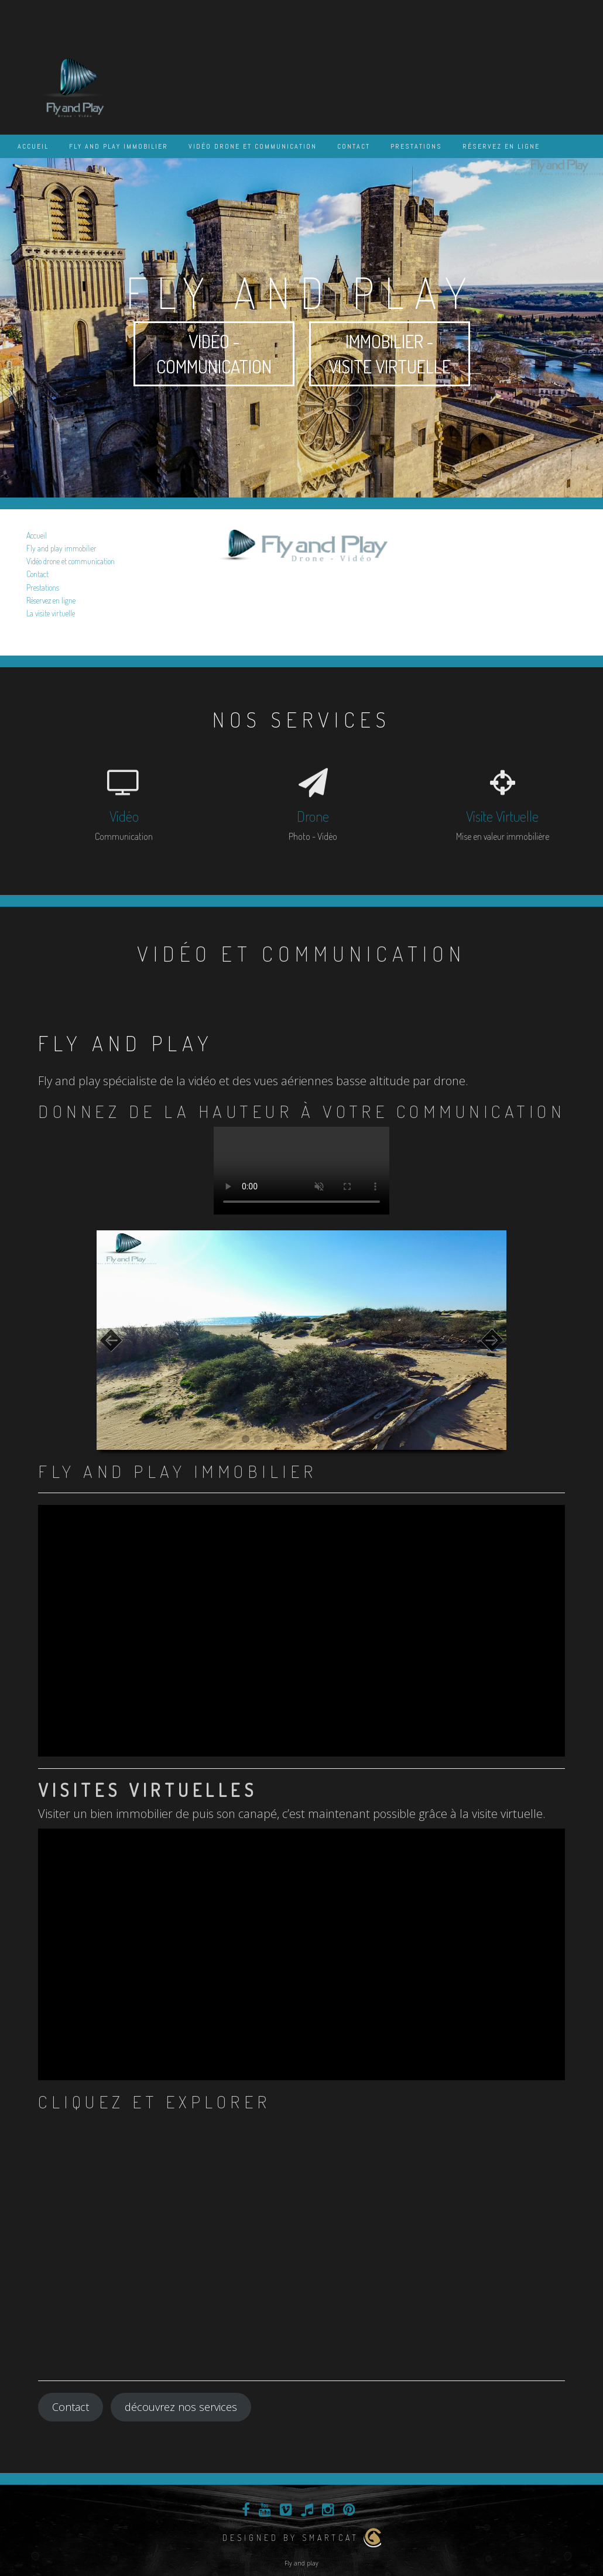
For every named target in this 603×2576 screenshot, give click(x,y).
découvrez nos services (181, 2407)
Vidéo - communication (214, 354)
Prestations (416, 146)
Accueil (33, 146)
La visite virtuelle (50, 613)
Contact (353, 146)
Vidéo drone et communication (253, 146)
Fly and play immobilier (118, 146)
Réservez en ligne (501, 146)
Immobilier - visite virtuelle (389, 354)
